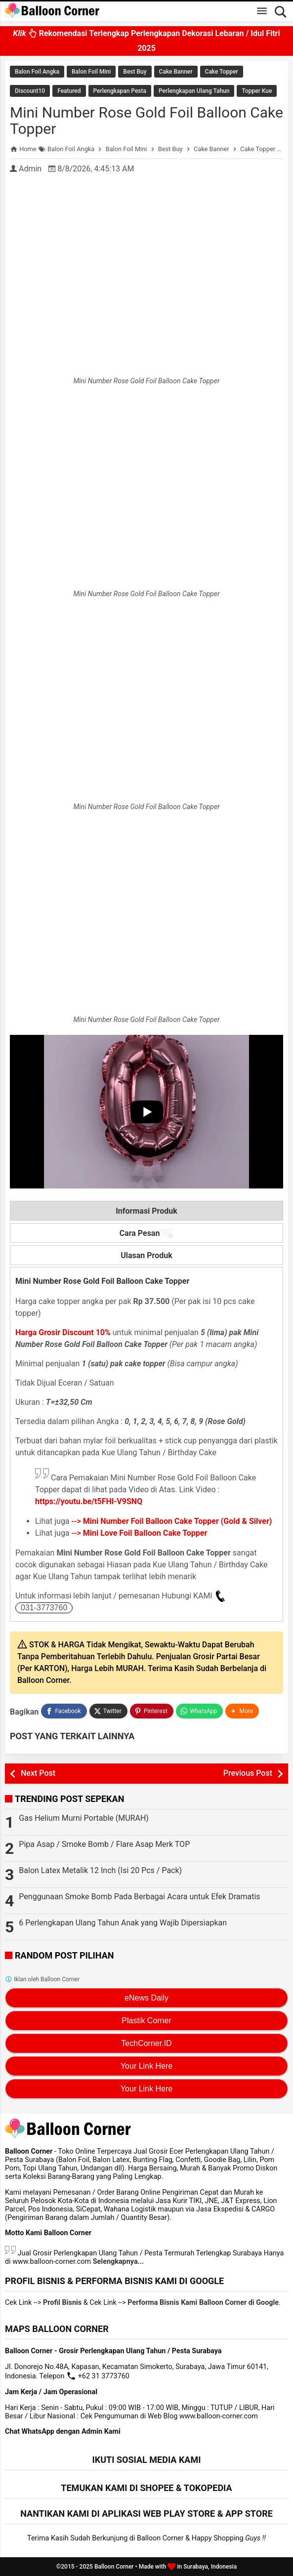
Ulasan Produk (146, 1255)
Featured (69, 90)
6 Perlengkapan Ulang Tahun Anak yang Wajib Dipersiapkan (123, 1922)
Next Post (38, 1773)
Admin (30, 168)
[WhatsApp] (199, 1711)
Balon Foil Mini (91, 71)
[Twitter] (108, 1711)
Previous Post (247, 1773)
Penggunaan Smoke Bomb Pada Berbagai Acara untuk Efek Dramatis (139, 1896)
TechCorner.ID (146, 2043)
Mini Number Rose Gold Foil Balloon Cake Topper (146, 120)
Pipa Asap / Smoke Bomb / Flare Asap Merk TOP (104, 1844)
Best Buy (134, 71)
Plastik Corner (146, 2020)
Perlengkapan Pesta (119, 90)
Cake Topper (221, 71)
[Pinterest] (151, 1711)
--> (172, 1521)
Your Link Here (146, 2066)
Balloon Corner (114, 2566)
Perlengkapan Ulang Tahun (194, 90)
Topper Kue (257, 90)
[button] (242, 1711)
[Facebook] (63, 1711)
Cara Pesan (147, 1233)
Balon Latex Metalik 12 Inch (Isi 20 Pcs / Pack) (100, 1870)
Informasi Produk (146, 1211)
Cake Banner (176, 71)
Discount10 (30, 90)
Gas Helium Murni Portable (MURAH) (84, 1818)
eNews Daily (146, 1998)
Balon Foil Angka (37, 71)
